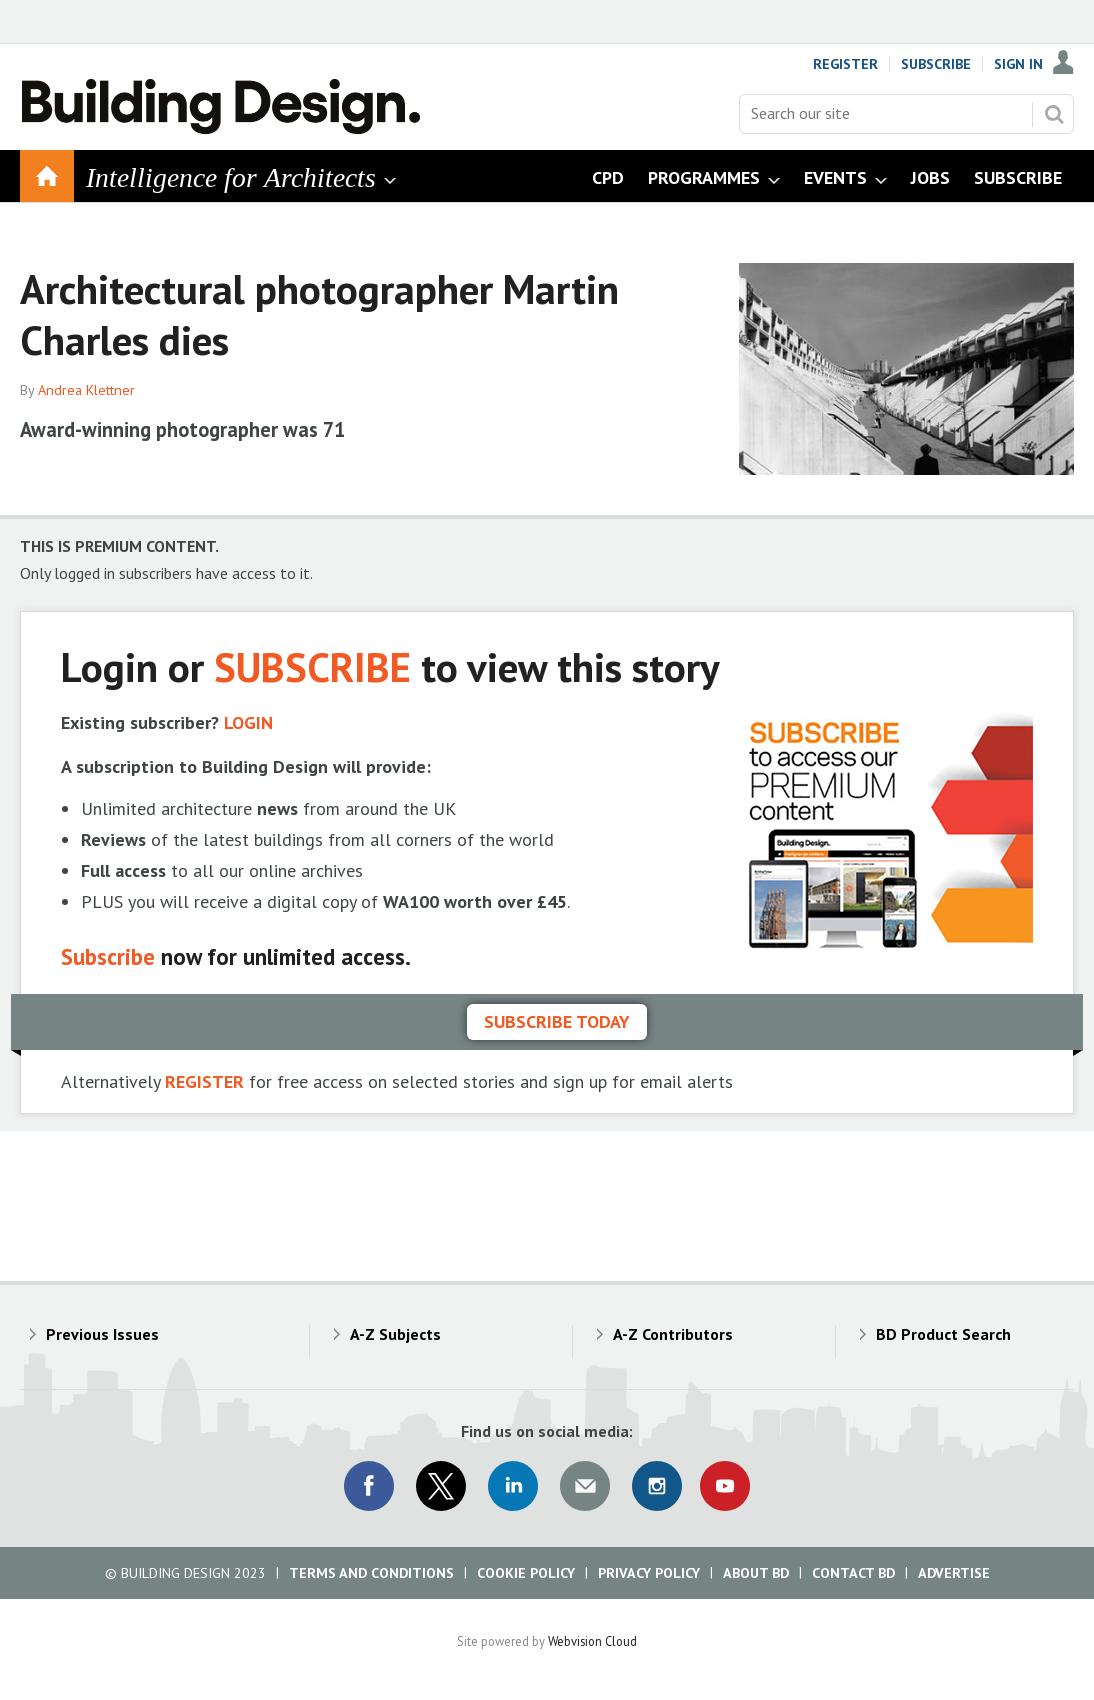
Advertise (954, 1573)
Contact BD (853, 1573)
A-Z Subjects (395, 1334)
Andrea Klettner (86, 390)
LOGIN (248, 722)
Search (1054, 114)
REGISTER (204, 1081)
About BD (756, 1573)
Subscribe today (557, 1021)
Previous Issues (102, 1334)
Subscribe (936, 64)
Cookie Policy (526, 1573)
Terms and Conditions (371, 1573)
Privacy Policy (649, 1573)
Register (845, 64)
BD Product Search (943, 1334)
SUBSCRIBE (312, 666)
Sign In (1018, 64)
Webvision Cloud (592, 1641)
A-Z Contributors (673, 1334)
